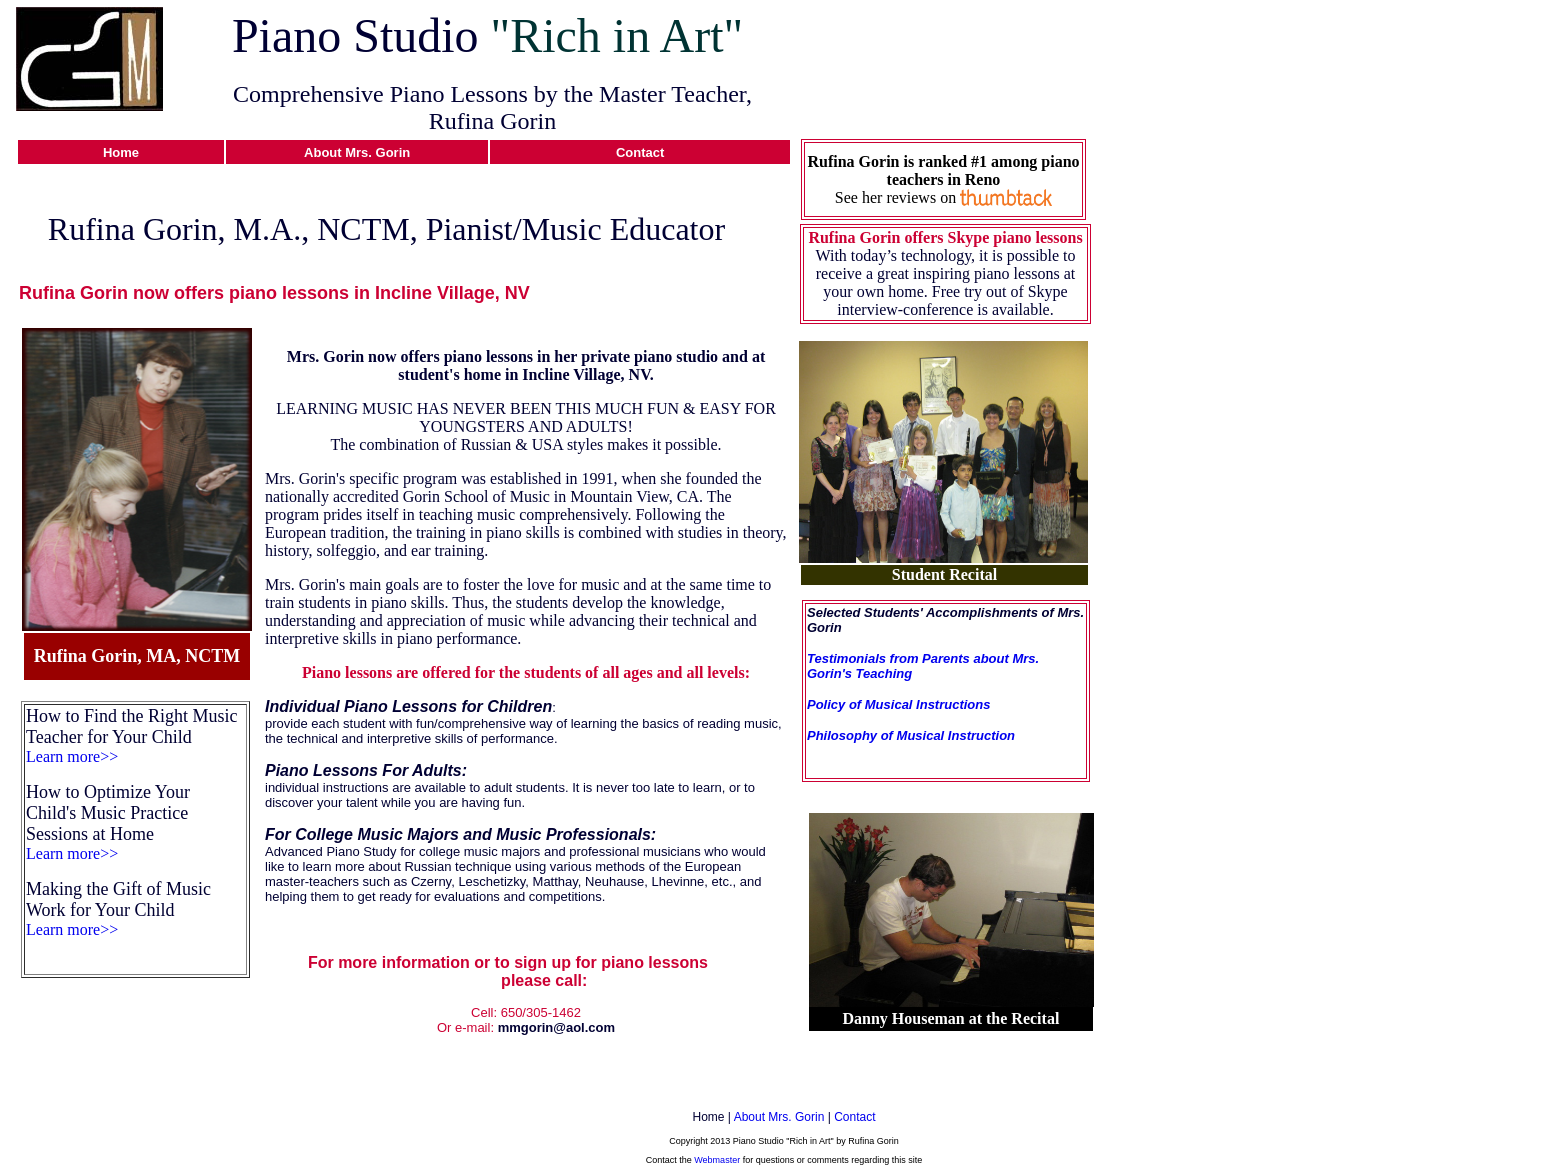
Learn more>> (72, 756)
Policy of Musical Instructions (898, 704)
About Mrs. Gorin (779, 1117)
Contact (854, 1117)
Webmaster (717, 1160)
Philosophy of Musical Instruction (911, 735)
